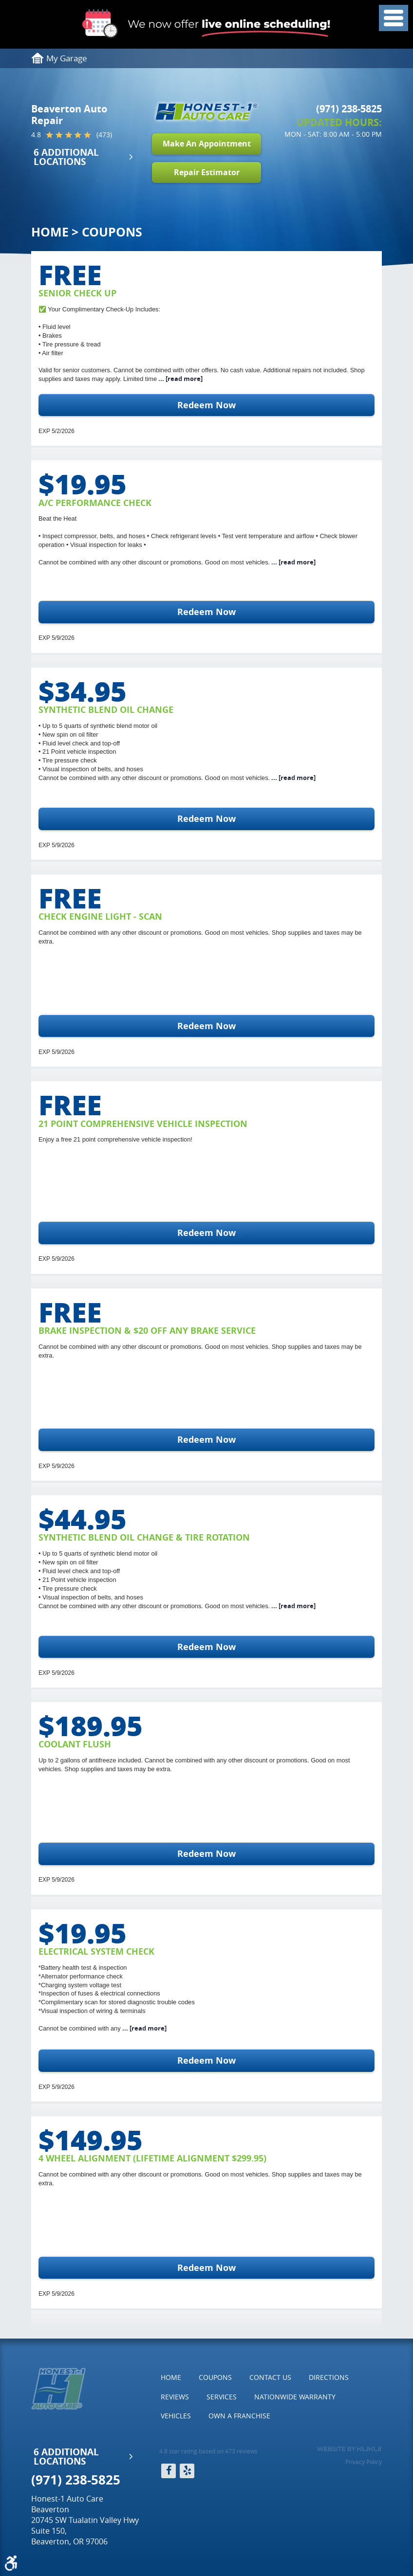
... (180, 378)
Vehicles (176, 2415)
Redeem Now (206, 405)
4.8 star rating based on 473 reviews (208, 2451)
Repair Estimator (207, 172)
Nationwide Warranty (295, 2396)
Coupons (112, 231)
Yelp (187, 2471)
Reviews (175, 2396)
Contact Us (270, 2377)
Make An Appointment (207, 143)
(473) (104, 134)
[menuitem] (171, 2377)
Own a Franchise (239, 2415)
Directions (329, 2377)
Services (221, 2396)
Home (50, 231)
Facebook (168, 2471)
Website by (349, 2449)
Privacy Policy (363, 2462)
